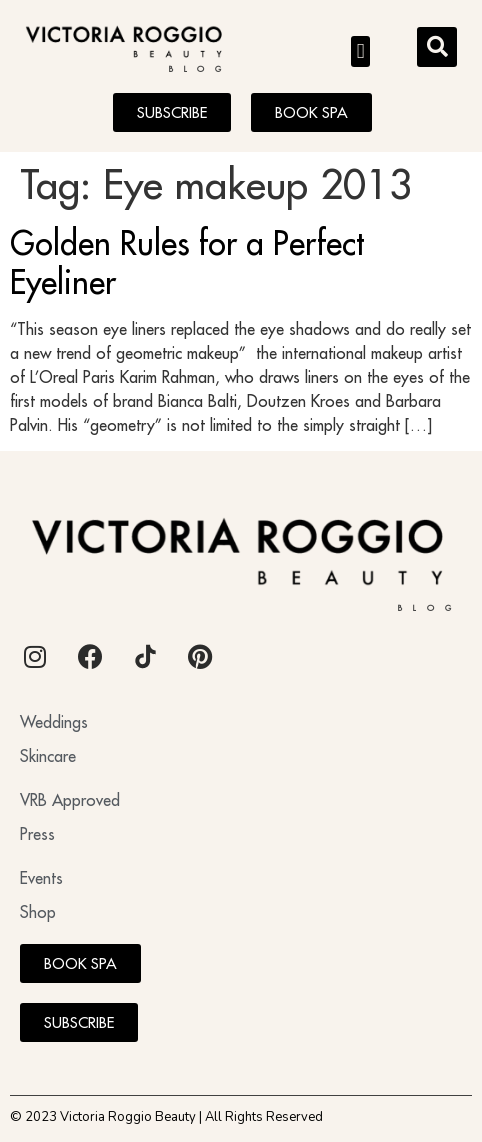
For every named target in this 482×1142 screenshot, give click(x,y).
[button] (360, 52)
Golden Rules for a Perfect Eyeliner (187, 262)
